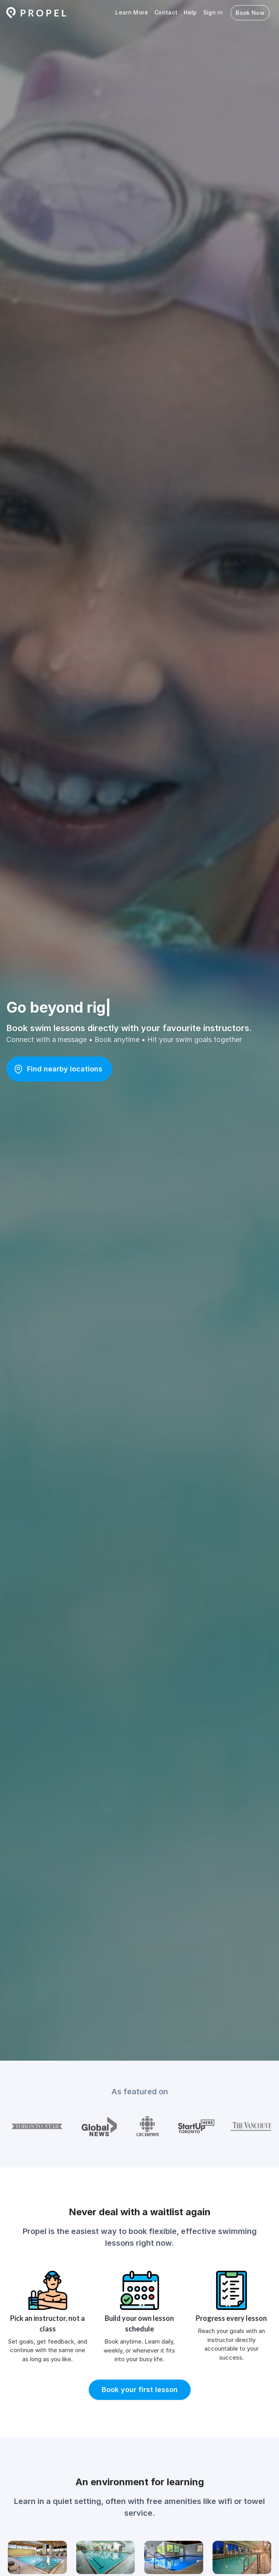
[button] (59, 1069)
